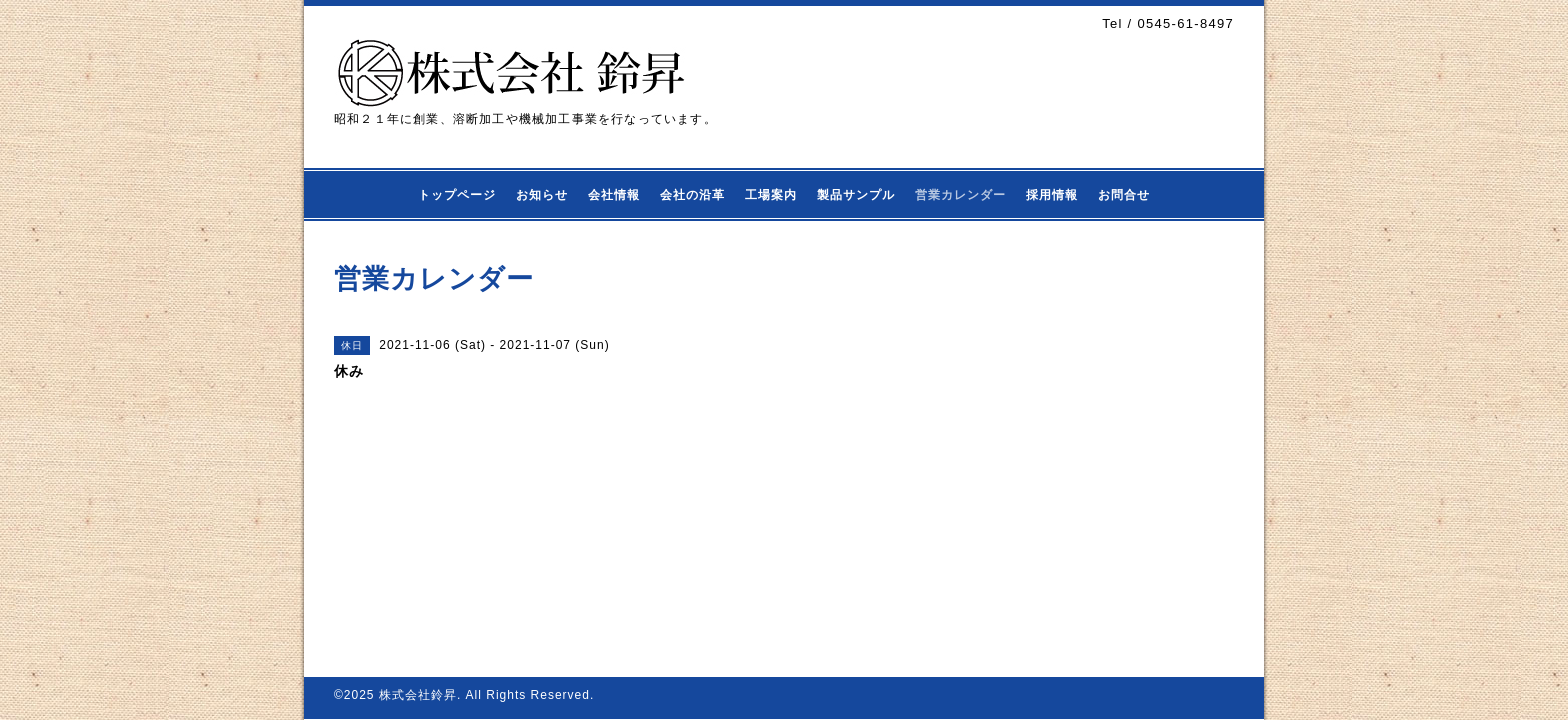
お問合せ (1124, 195)
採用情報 (1052, 195)
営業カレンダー (960, 195)
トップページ (457, 195)
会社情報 (614, 195)
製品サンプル (856, 195)
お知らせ (542, 195)
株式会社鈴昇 (418, 695)
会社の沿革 (692, 195)
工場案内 (771, 195)
